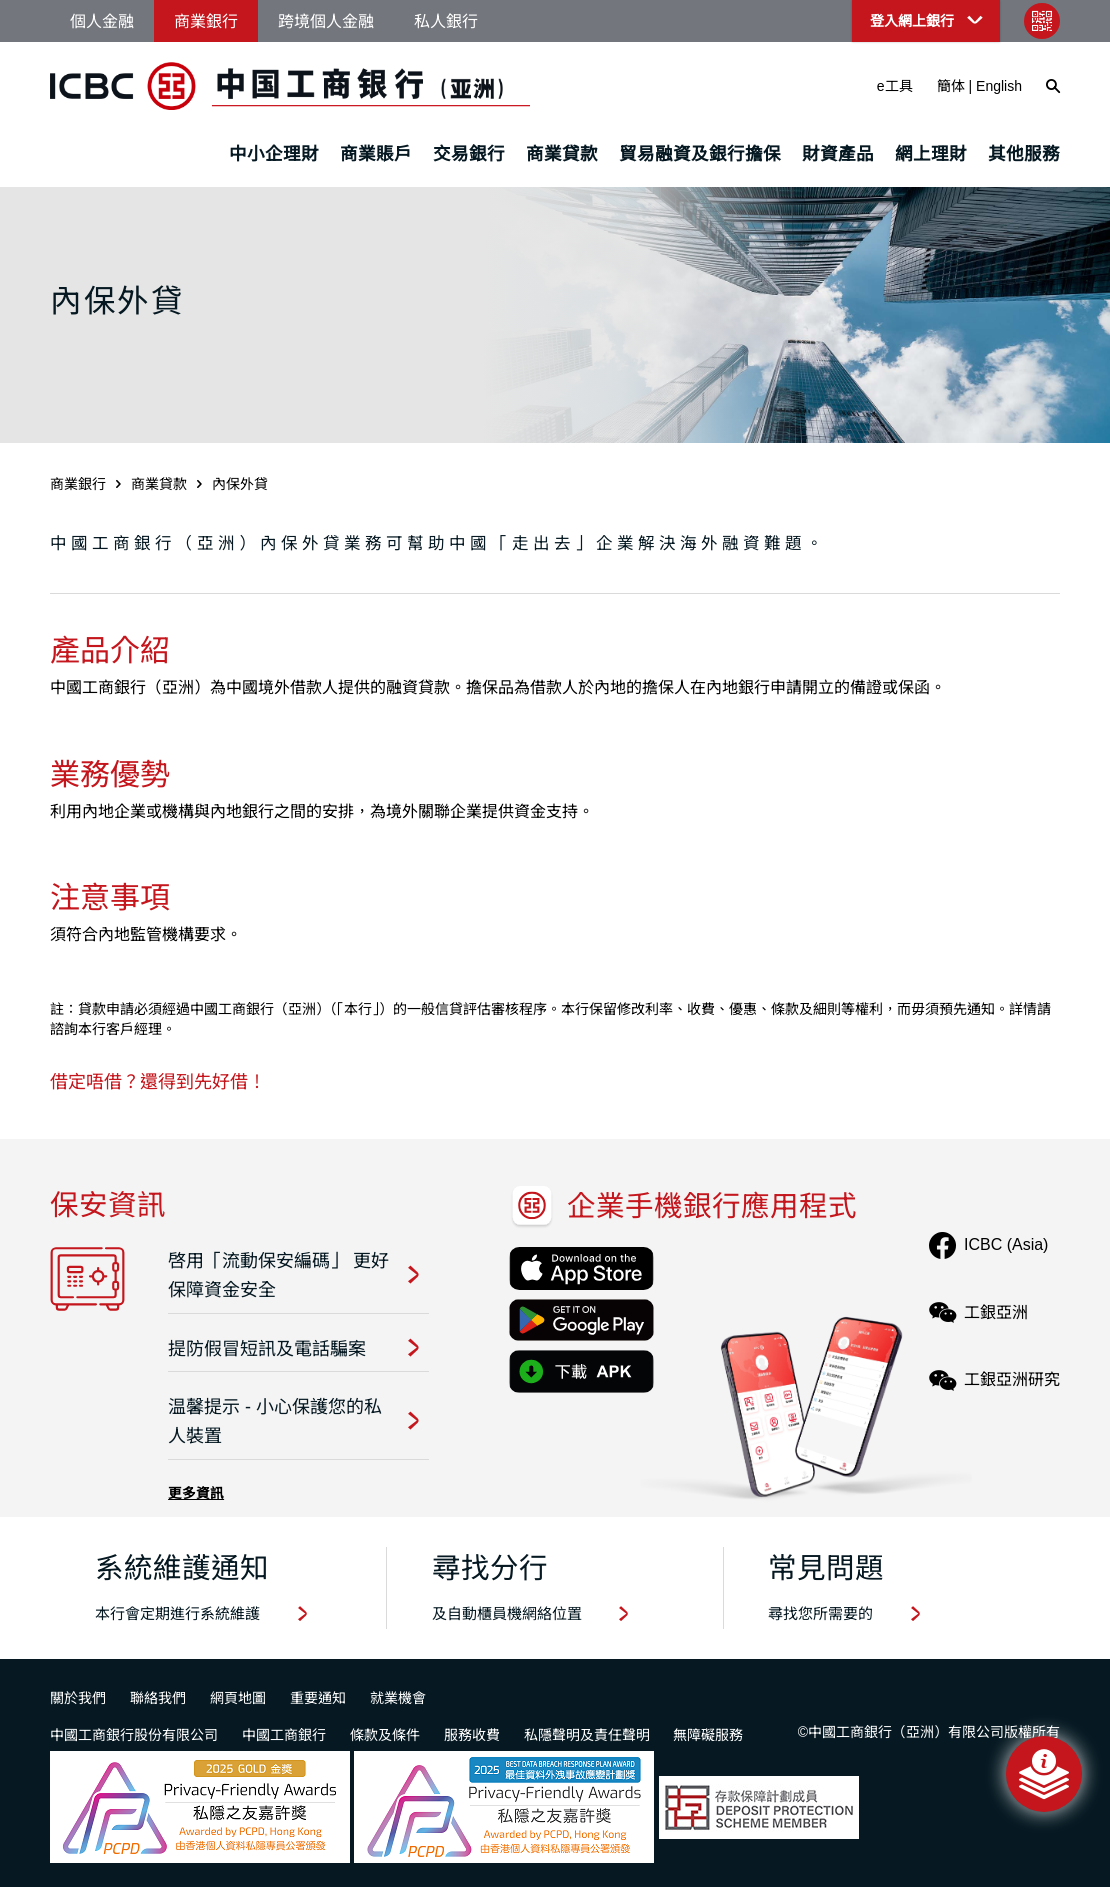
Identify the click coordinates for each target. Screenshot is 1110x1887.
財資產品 (838, 154)
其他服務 (1024, 154)
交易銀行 (469, 154)
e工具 (895, 86)
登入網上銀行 (912, 21)
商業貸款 (562, 154)
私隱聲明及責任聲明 (587, 1735)
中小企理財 (274, 154)
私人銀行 (446, 21)
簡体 (951, 86)
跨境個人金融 (326, 21)
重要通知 (318, 1698)
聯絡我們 (158, 1698)
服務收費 (472, 1735)
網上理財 (931, 154)
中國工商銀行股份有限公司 (134, 1735)
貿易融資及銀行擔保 (700, 154)
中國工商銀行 (284, 1735)
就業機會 (398, 1698)
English (999, 86)
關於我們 (78, 1698)
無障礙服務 (708, 1735)
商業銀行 (206, 21)
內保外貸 (240, 484)
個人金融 (102, 21)
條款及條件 (385, 1735)
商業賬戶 (376, 154)
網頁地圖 (238, 1698)
